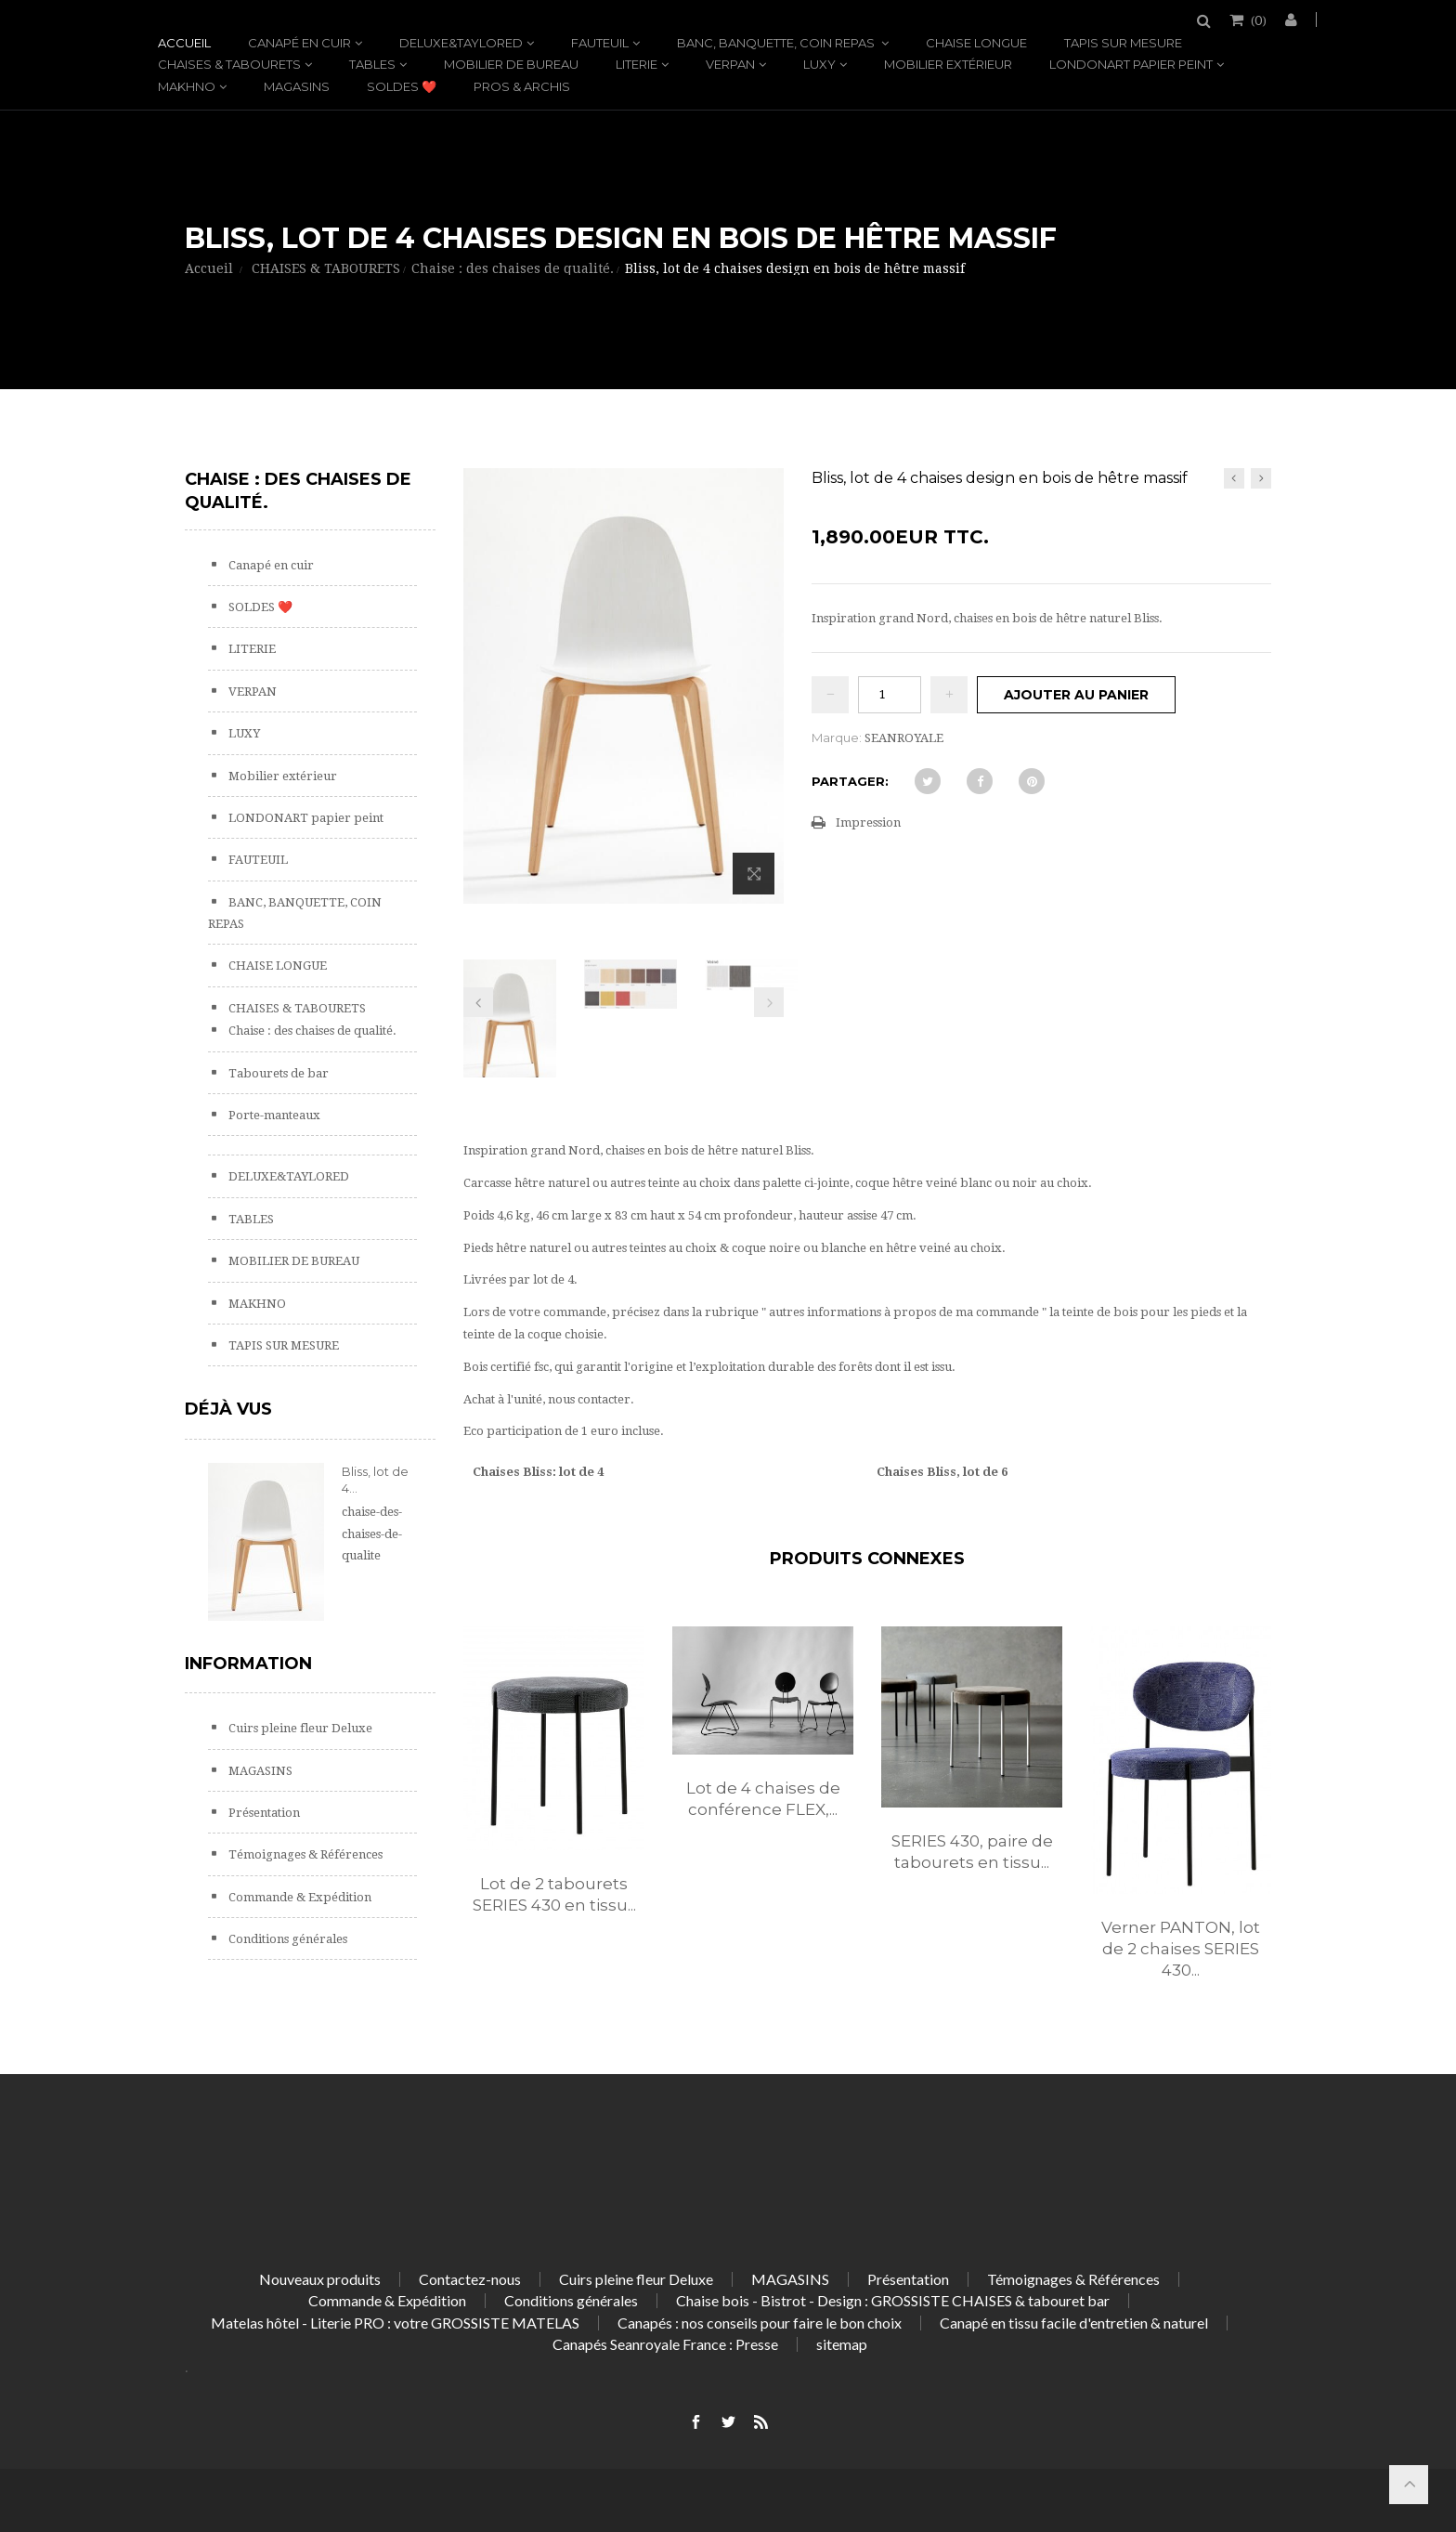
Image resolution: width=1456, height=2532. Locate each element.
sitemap (841, 2344)
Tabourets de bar (277, 1073)
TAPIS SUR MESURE (1123, 42)
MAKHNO (186, 86)
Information (248, 1663)
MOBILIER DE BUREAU (511, 64)
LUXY (819, 64)
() (1257, 19)
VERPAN (730, 64)
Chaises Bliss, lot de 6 (942, 1472)
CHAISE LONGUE (976, 42)
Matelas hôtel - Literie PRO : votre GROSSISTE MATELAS (395, 2322)
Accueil (184, 42)
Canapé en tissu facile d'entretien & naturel (1074, 2322)
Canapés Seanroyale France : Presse (665, 2344)
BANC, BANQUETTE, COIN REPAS (777, 42)
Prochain (769, 1002)
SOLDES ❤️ (401, 86)
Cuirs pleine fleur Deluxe (299, 1728)
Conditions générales (286, 1939)
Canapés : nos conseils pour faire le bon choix (760, 2322)
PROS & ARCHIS (522, 86)
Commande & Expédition (298, 1897)
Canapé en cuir (299, 42)
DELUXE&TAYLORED (461, 42)
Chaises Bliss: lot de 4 (538, 1472)
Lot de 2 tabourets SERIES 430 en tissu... (554, 1894)
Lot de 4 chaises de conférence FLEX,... (763, 1799)
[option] (553, 1789)
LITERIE (636, 64)
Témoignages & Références (304, 1854)
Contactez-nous (470, 2279)
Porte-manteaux (273, 1115)
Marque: (837, 737)
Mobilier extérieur (948, 64)
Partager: (850, 781)
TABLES (372, 64)
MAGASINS (297, 86)
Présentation (263, 1813)
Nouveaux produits (320, 2279)
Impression (868, 822)
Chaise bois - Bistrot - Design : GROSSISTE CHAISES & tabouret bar (893, 2300)
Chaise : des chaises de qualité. (311, 1031)
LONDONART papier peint (1131, 64)
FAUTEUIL (600, 42)
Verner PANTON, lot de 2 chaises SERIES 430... (1180, 1948)
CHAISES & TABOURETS (229, 64)
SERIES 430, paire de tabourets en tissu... (972, 1852)
